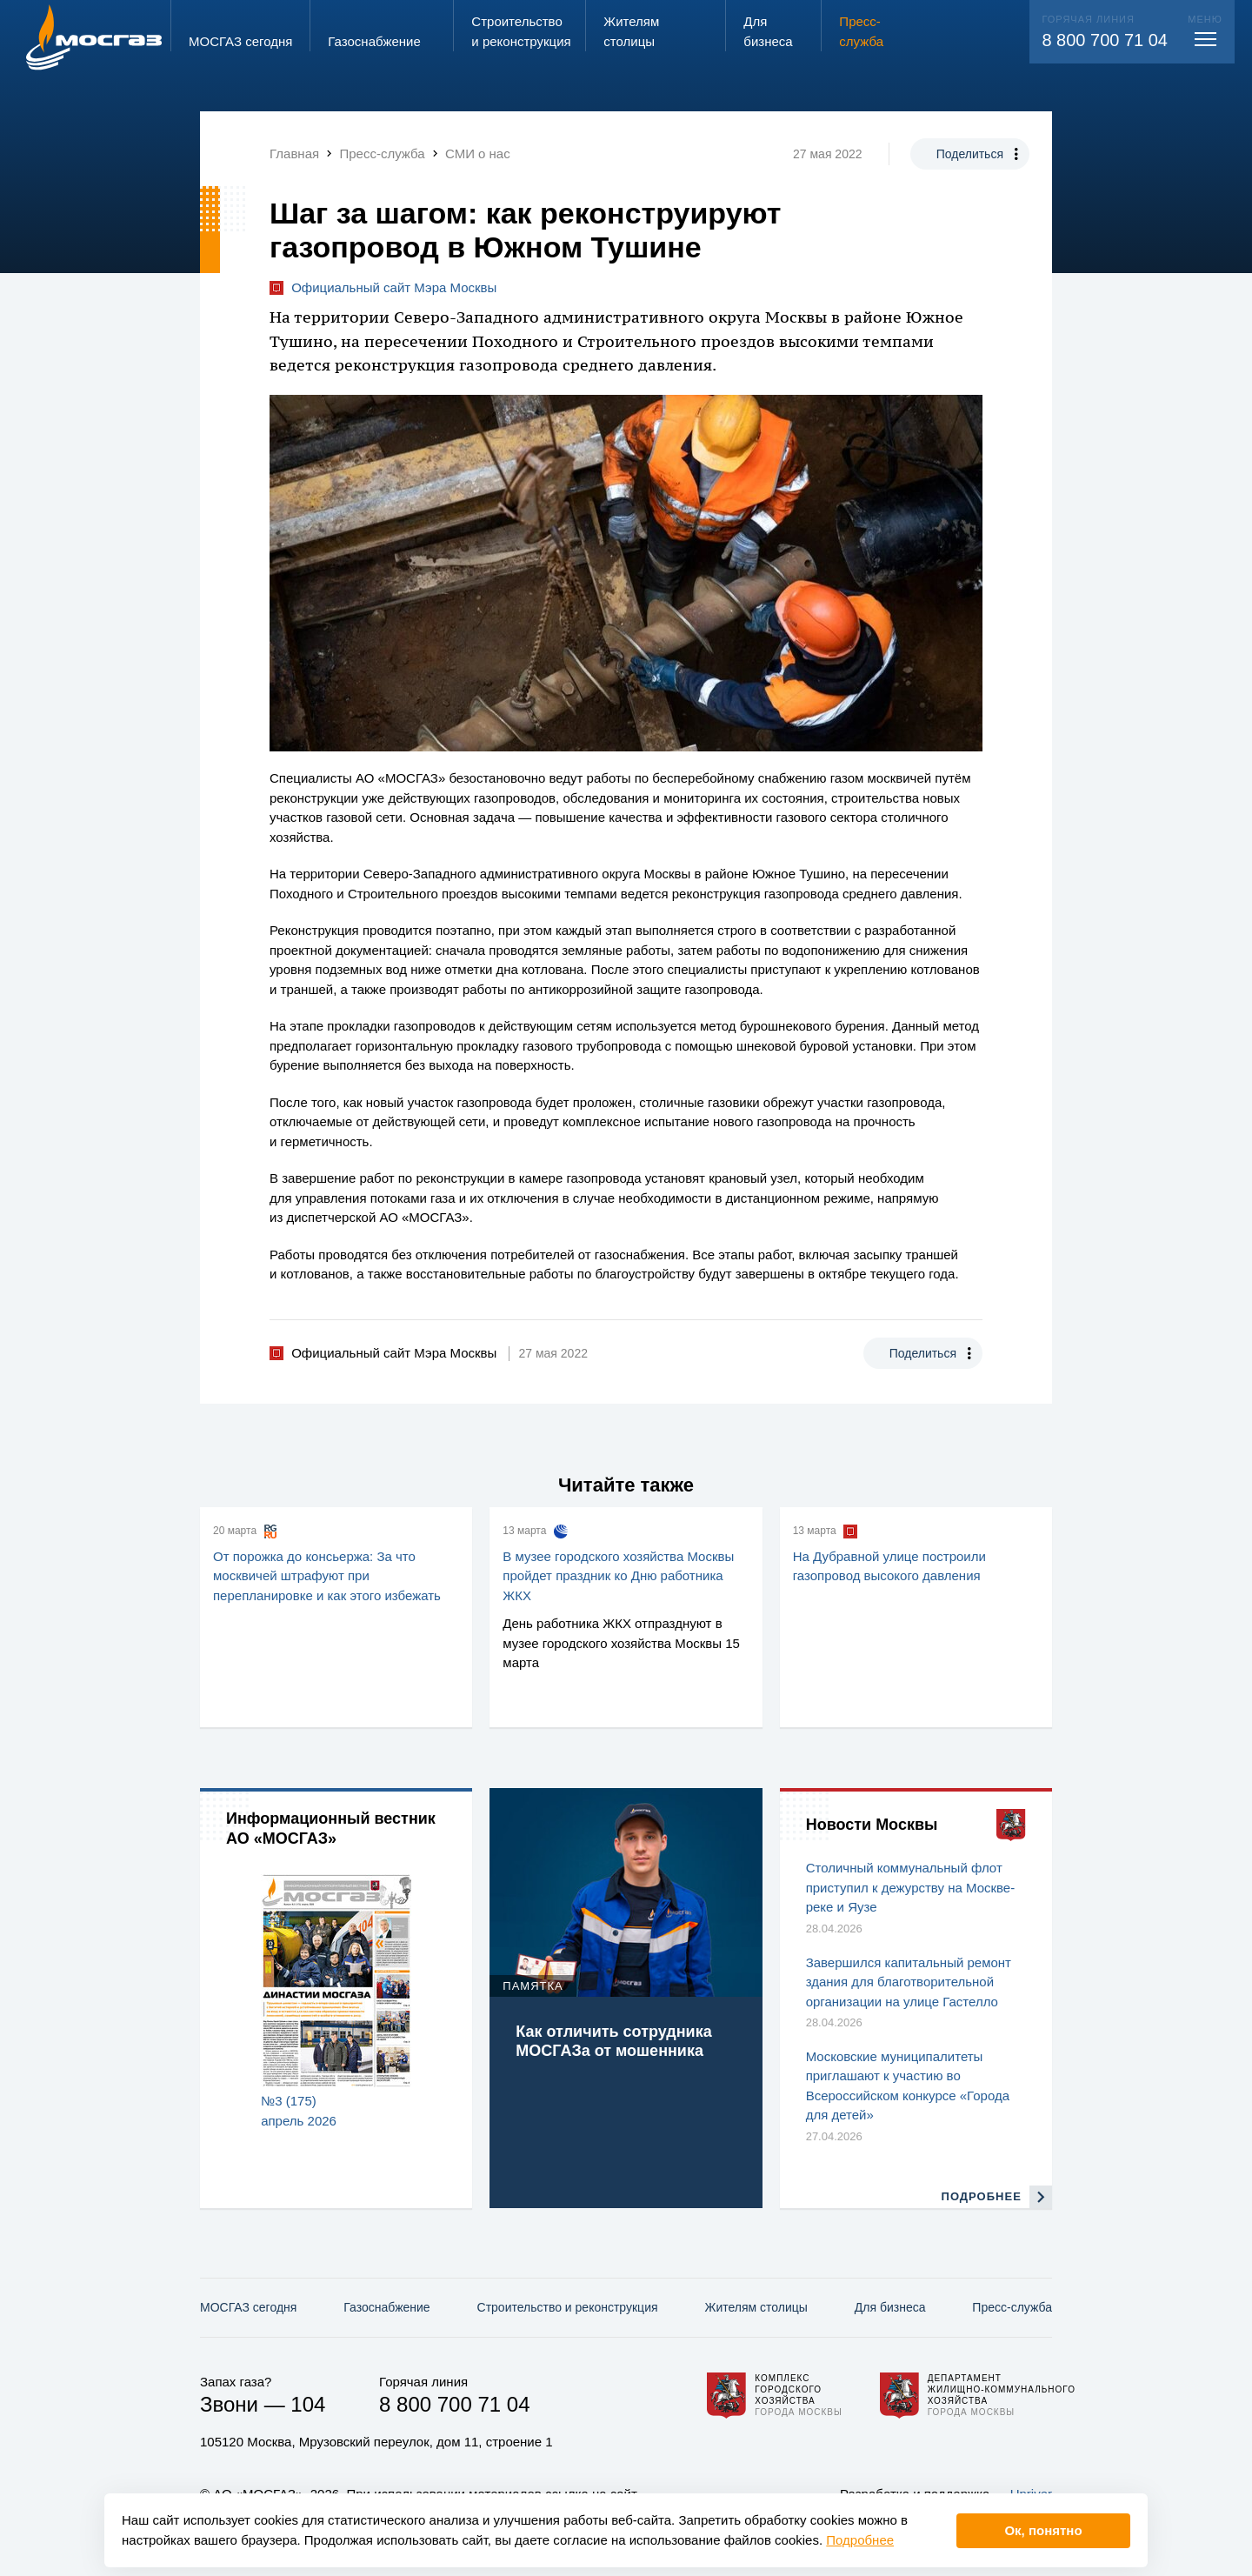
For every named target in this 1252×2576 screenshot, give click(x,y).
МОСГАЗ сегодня (248, 2307)
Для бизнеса (890, 2307)
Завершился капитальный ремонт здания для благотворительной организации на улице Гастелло (908, 1982)
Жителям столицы (755, 2307)
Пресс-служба (1012, 2307)
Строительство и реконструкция (567, 2307)
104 (307, 2404)
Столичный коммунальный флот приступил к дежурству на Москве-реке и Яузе (911, 1887)
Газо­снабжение (386, 2307)
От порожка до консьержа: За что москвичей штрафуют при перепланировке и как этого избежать (327, 1576)
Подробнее (860, 2540)
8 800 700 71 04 (1105, 40)
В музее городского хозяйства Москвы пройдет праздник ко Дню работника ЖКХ (618, 1576)
